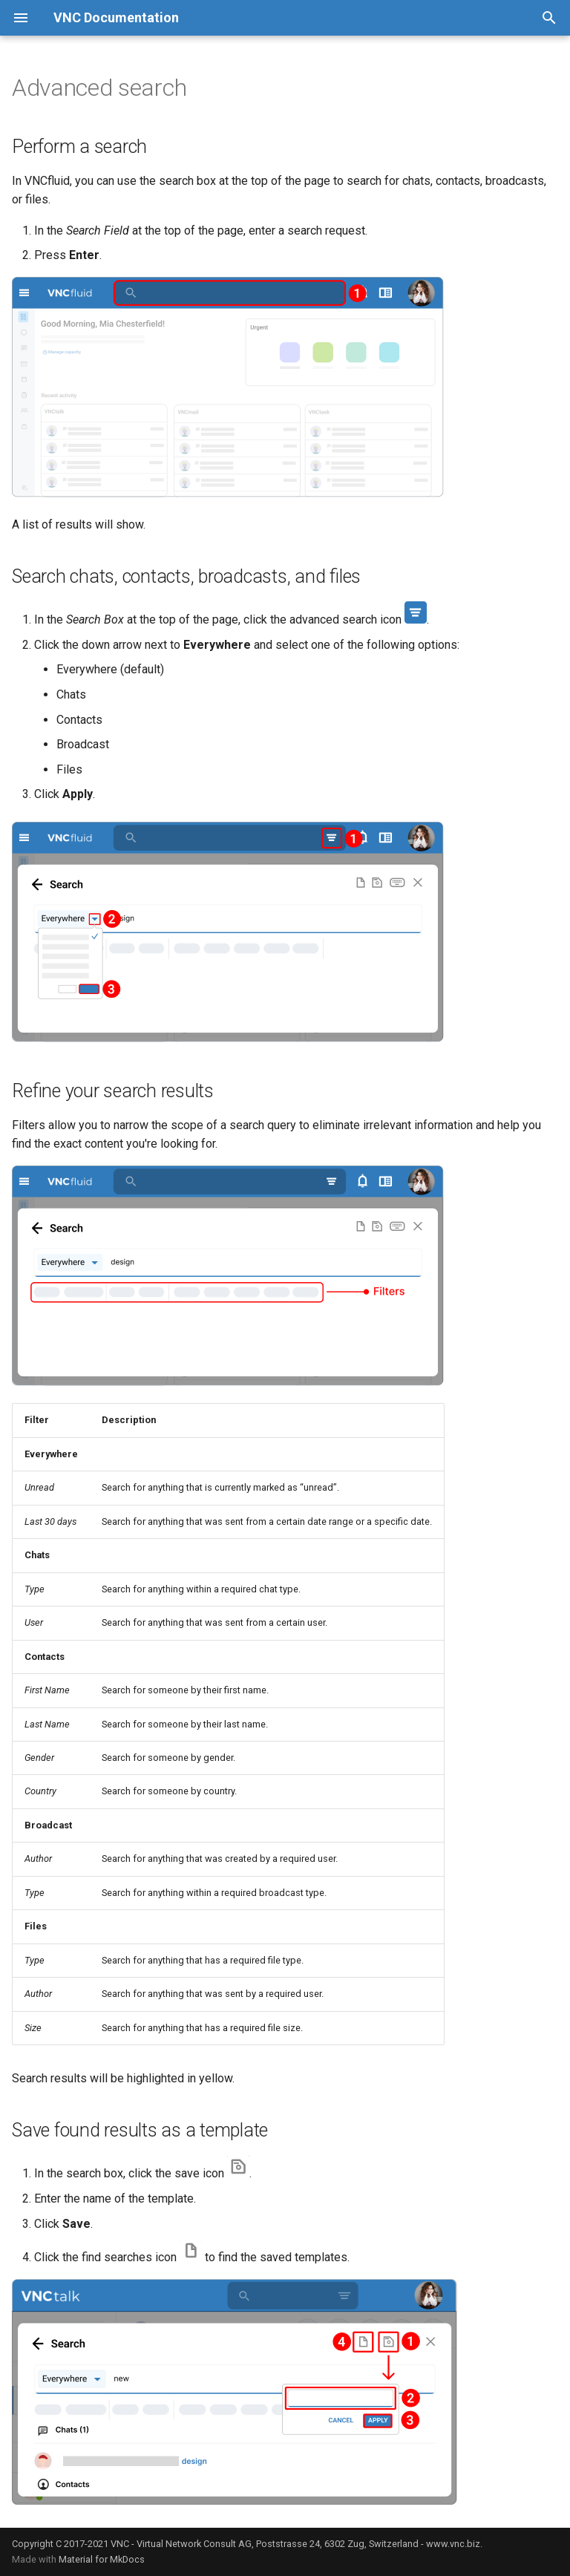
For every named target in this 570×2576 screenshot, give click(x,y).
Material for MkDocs (102, 2559)
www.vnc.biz (453, 2543)
